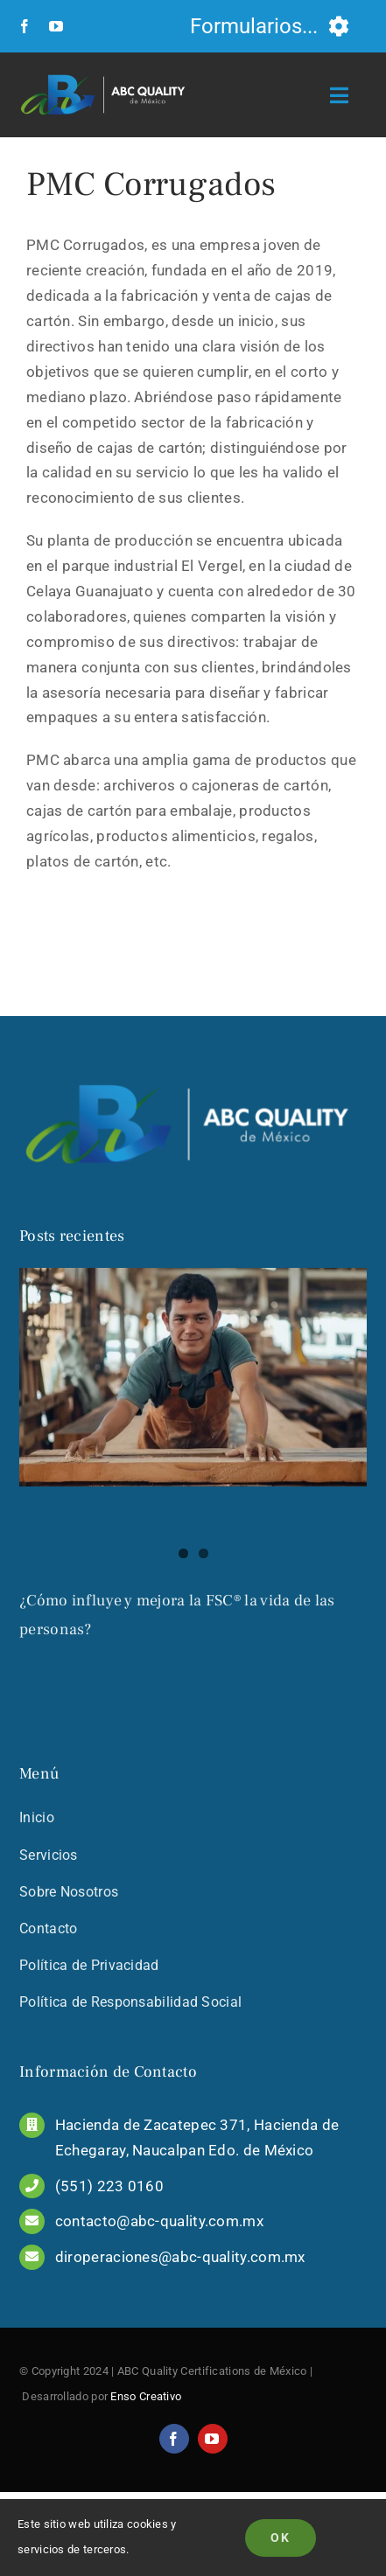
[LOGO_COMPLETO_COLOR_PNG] (106, 73)
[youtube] (56, 26)
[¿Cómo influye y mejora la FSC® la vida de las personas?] (193, 1377)
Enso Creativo (145, 2437)
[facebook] (25, 26)
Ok (280, 2538)
